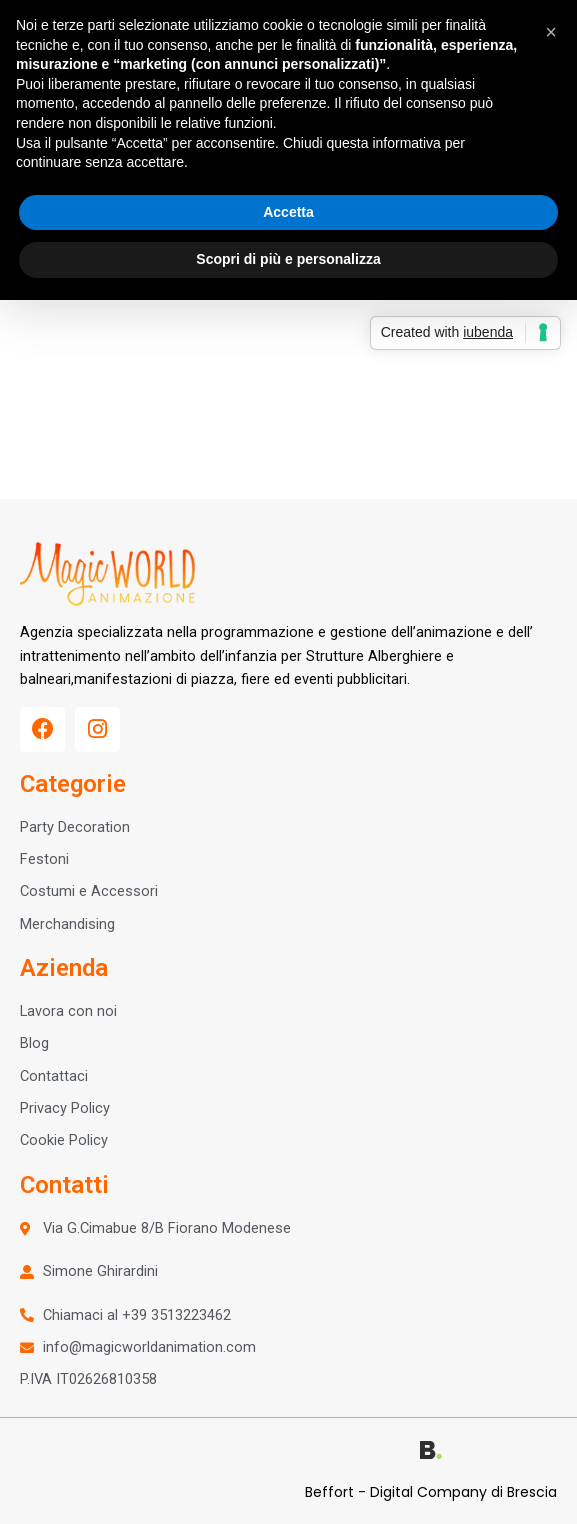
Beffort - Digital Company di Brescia (431, 1492)
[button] (551, 32)
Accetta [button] (288, 212)
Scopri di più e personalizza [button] (288, 259)
